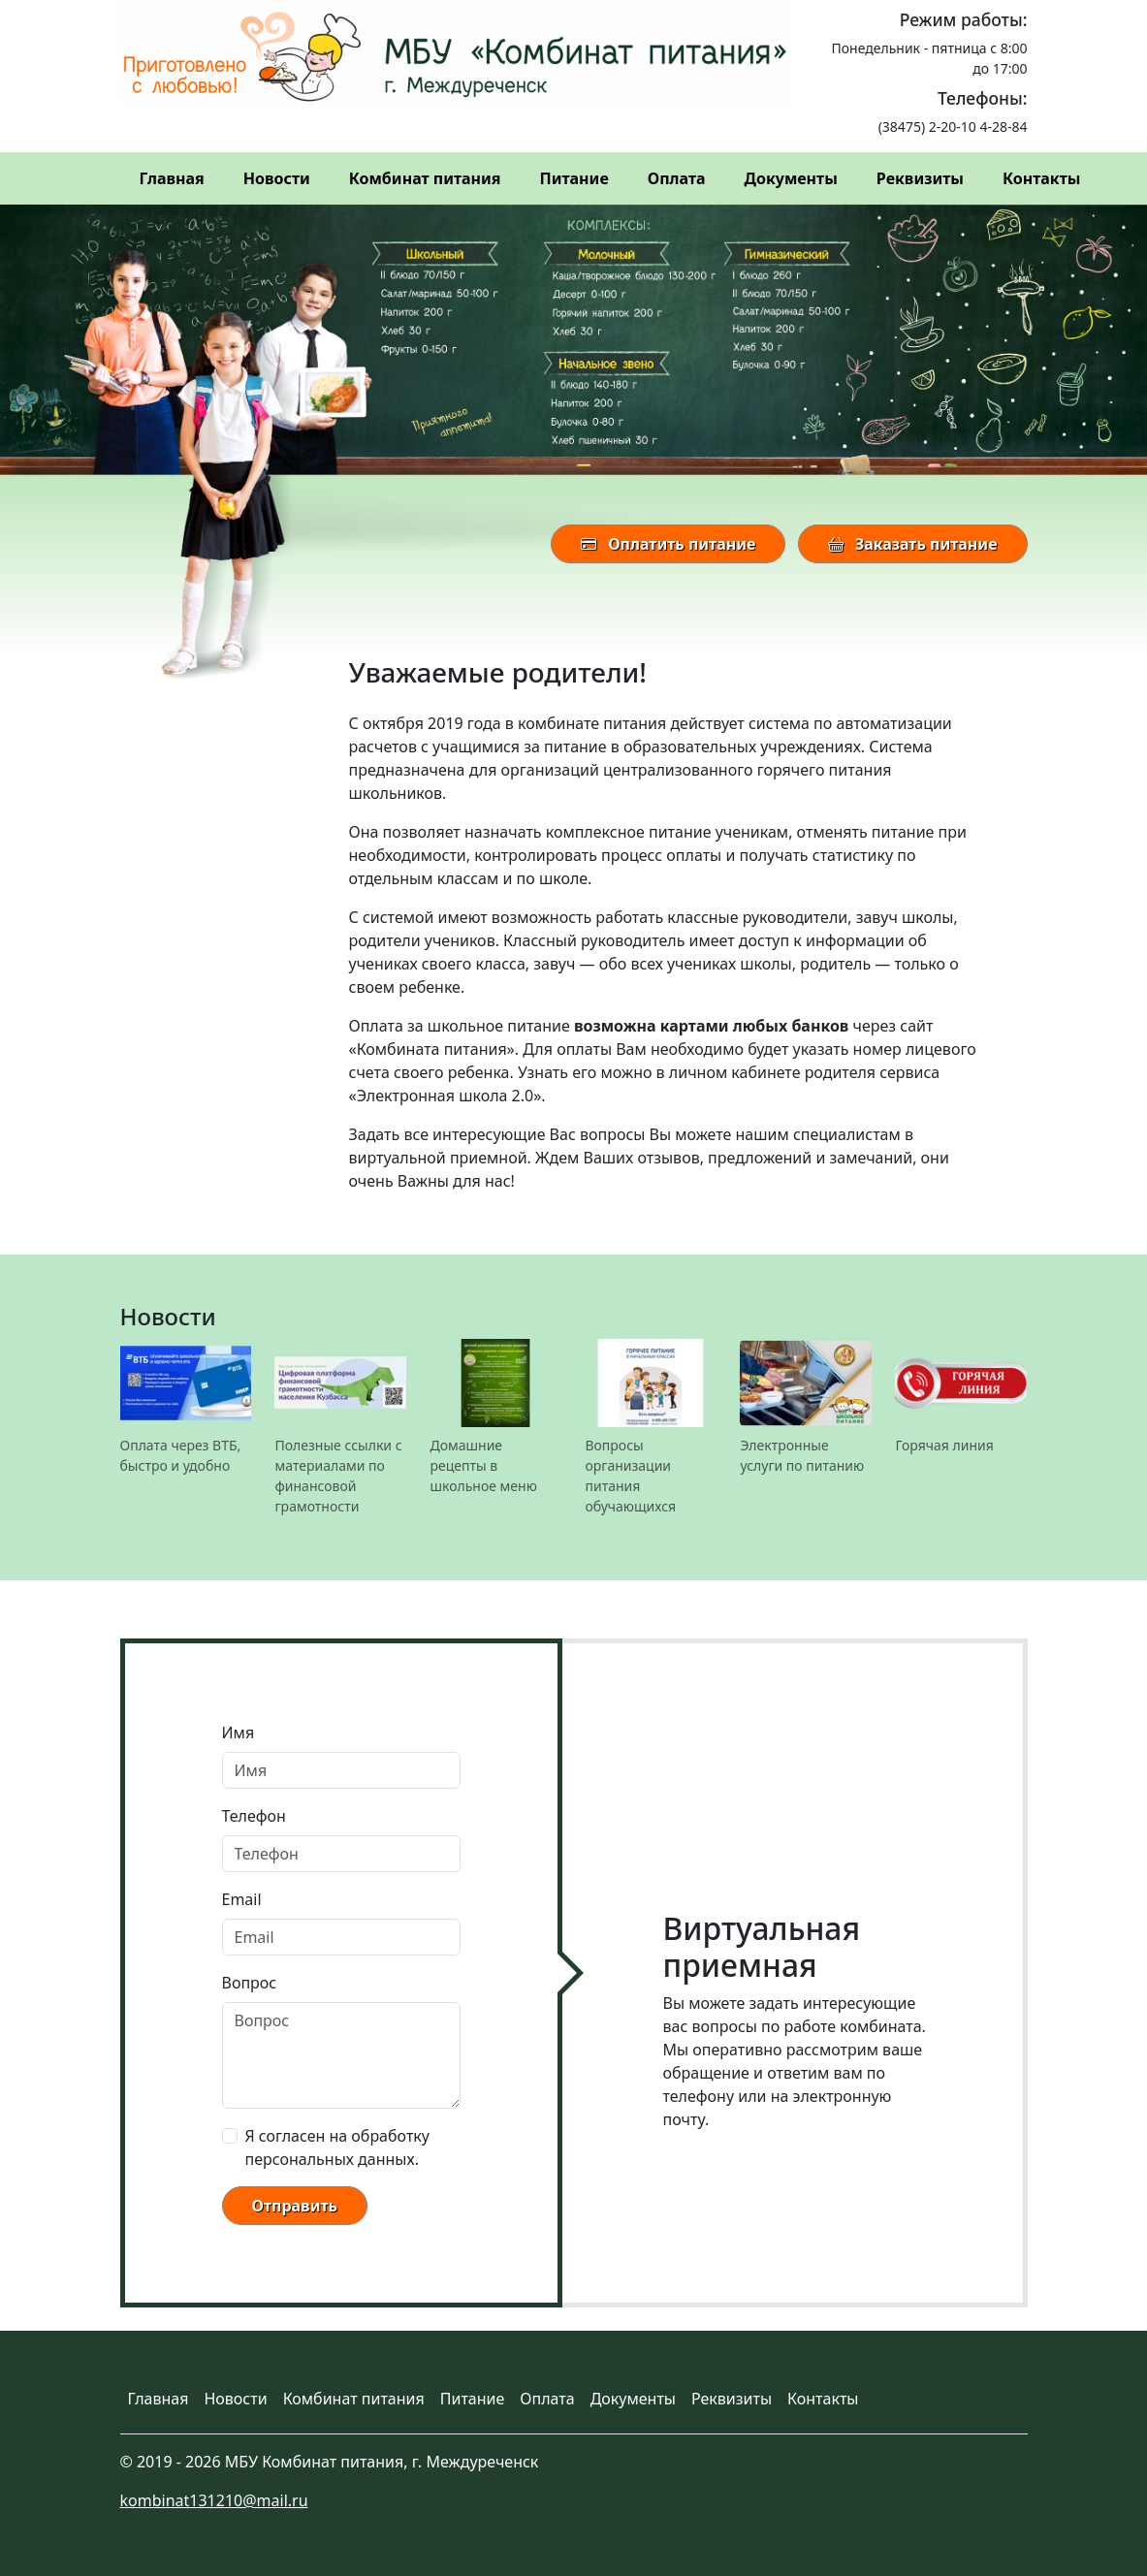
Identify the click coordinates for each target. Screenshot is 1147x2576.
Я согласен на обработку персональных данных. (337, 2147)
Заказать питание (913, 544)
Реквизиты (920, 178)
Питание (574, 178)
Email (242, 1899)
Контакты (1041, 178)
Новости (276, 178)
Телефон (254, 1816)
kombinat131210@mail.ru (214, 2500)
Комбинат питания (425, 178)
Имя (238, 1732)
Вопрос (249, 1982)
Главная (172, 178)
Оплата (677, 178)
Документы (791, 178)
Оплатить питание (668, 544)
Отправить (294, 2205)
